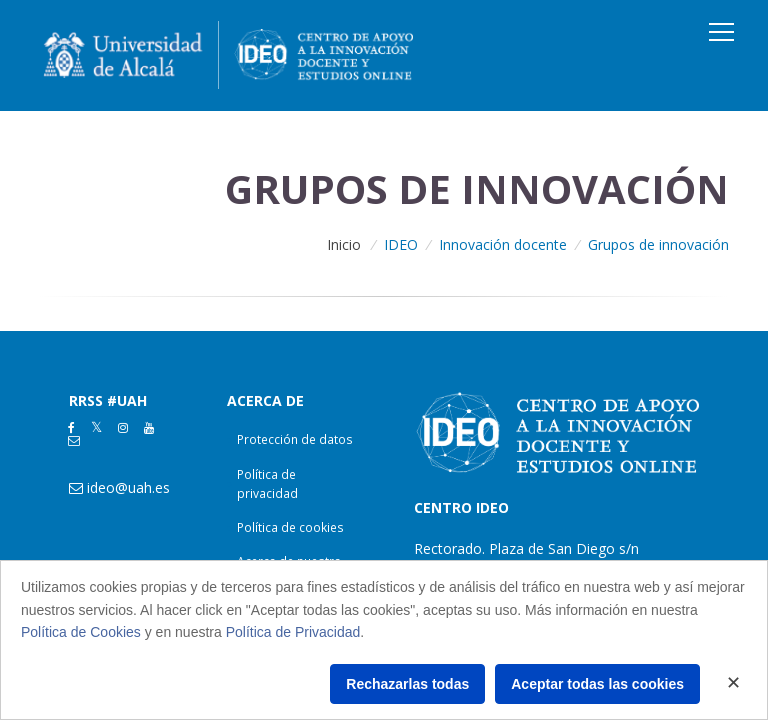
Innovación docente (503, 244)
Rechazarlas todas (407, 684)
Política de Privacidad (293, 632)
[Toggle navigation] (721, 32)
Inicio (344, 244)
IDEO (401, 244)
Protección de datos (295, 439)
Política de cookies (290, 527)
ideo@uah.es (128, 487)
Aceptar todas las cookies (597, 684)
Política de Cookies (81, 632)
